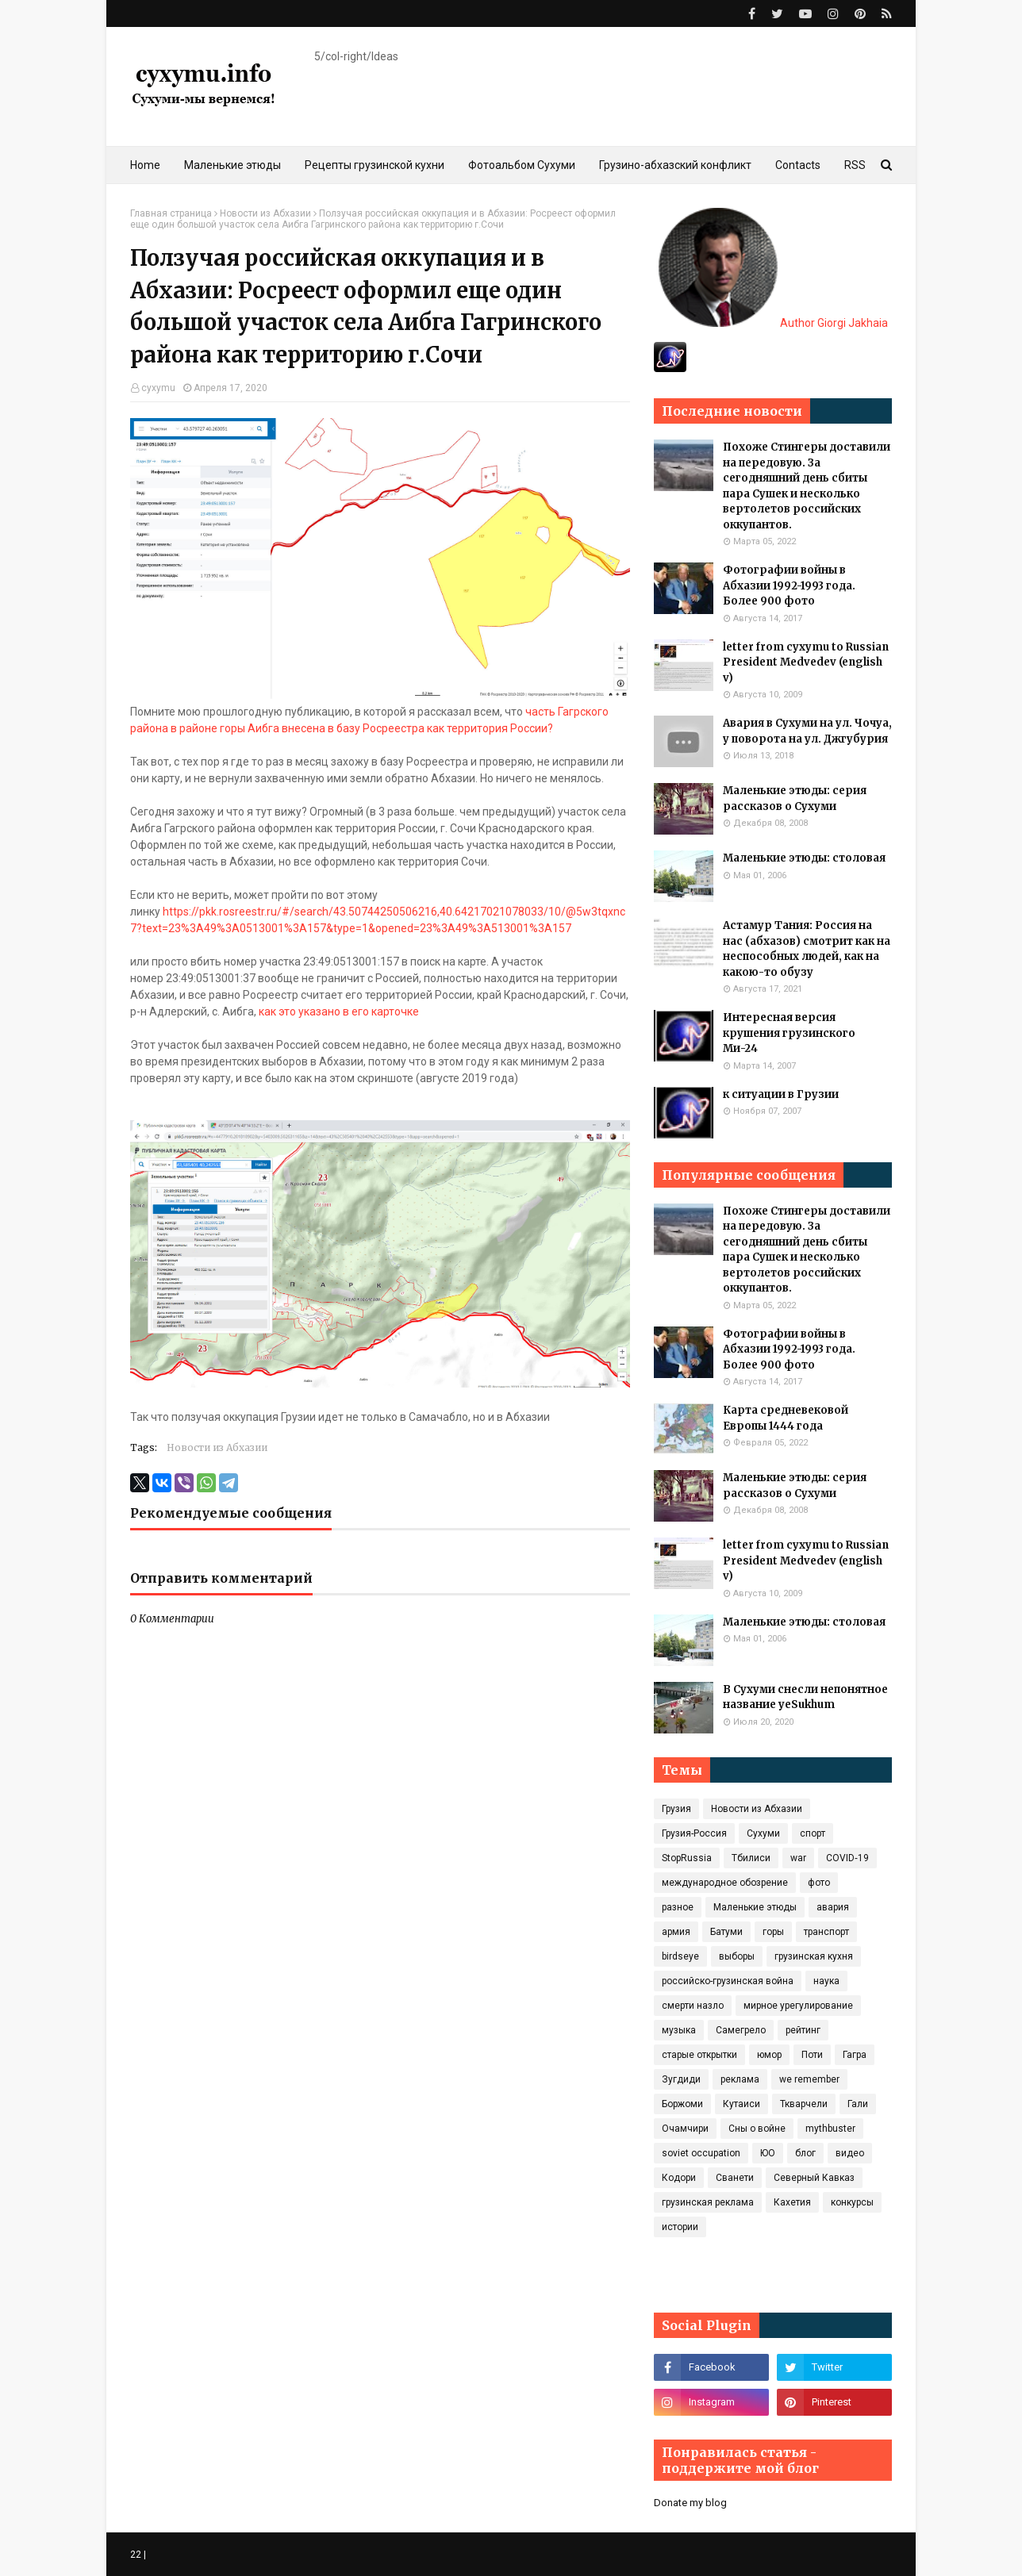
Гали (857, 2104)
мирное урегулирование (798, 2005)
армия (676, 1931)
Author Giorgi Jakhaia (773, 323)
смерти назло (693, 2005)
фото (819, 1882)
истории (680, 2226)
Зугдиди (681, 2079)
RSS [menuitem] (855, 165)
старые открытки (699, 2054)
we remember (809, 2079)
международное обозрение (725, 1882)
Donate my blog (690, 2503)
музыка (679, 2030)
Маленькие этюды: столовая (804, 858)
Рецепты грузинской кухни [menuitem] (374, 165)
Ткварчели (804, 2104)
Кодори (679, 2177)
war (798, 1858)
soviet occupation (701, 2153)
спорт (812, 1833)
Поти (812, 2054)
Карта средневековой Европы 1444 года (785, 1418)
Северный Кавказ (814, 2177)
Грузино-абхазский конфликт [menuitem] (675, 165)
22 (135, 2554)
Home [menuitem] (145, 165)
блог (805, 2153)
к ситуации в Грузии (781, 1094)
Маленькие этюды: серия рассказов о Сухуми (794, 798)
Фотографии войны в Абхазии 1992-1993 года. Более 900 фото (789, 585)
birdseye (680, 1956)
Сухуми (763, 1833)
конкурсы (852, 2202)
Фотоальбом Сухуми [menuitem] (521, 165)
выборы (737, 1956)
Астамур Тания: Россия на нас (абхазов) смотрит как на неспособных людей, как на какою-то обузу (806, 949)
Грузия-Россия (694, 1833)
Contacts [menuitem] (797, 165)
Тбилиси (751, 1858)
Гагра (854, 2054)
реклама (739, 2079)
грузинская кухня (813, 1956)
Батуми (726, 1931)
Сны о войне (757, 2128)
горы (773, 1931)
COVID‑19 (847, 1858)
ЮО (767, 2153)
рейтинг (803, 2030)
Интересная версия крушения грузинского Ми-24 (789, 1033)
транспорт (826, 1931)
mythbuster (830, 2128)
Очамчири (685, 2128)
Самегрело (741, 2030)
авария (832, 1907)
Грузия (676, 1808)
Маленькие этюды (755, 1907)
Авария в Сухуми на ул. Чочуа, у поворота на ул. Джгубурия (807, 731)
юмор (769, 2054)
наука (826, 1981)
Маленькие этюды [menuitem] (232, 165)
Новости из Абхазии (265, 213)
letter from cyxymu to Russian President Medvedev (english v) (806, 662)
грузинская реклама (708, 2202)
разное (678, 1907)
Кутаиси (741, 2104)
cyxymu (158, 388)
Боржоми (682, 2104)
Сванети (735, 2177)
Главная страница (171, 213)
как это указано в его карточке (339, 1011)
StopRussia (687, 1858)
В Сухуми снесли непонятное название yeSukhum (805, 1697)
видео (850, 2153)
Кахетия (792, 2202)
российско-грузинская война (727, 1981)
